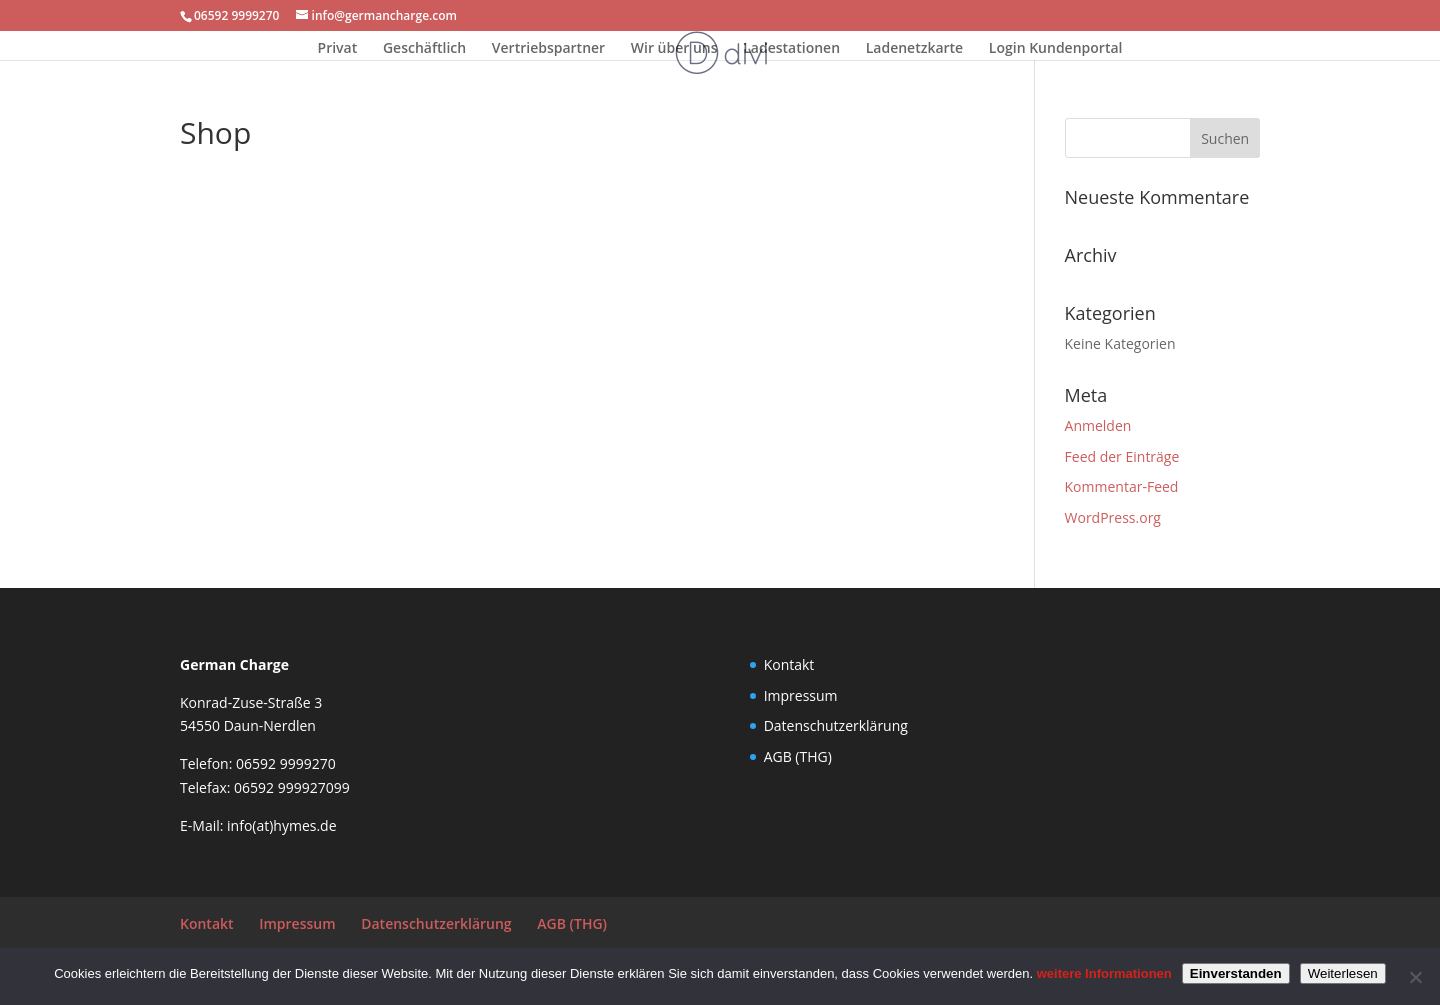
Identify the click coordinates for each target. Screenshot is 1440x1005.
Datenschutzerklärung (836, 725)
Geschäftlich (424, 49)
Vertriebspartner (548, 49)
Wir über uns (674, 49)
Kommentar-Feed (1122, 486)
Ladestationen (791, 49)
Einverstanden (1236, 973)
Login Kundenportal (1056, 49)
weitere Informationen (1104, 973)
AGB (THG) (798, 756)
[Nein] (1415, 977)
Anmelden (1098, 425)
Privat (338, 49)
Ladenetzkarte (915, 49)
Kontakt (789, 664)
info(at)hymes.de (281, 825)
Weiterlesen (1343, 973)
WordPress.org (1113, 517)
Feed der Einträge (1122, 456)
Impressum (801, 695)
